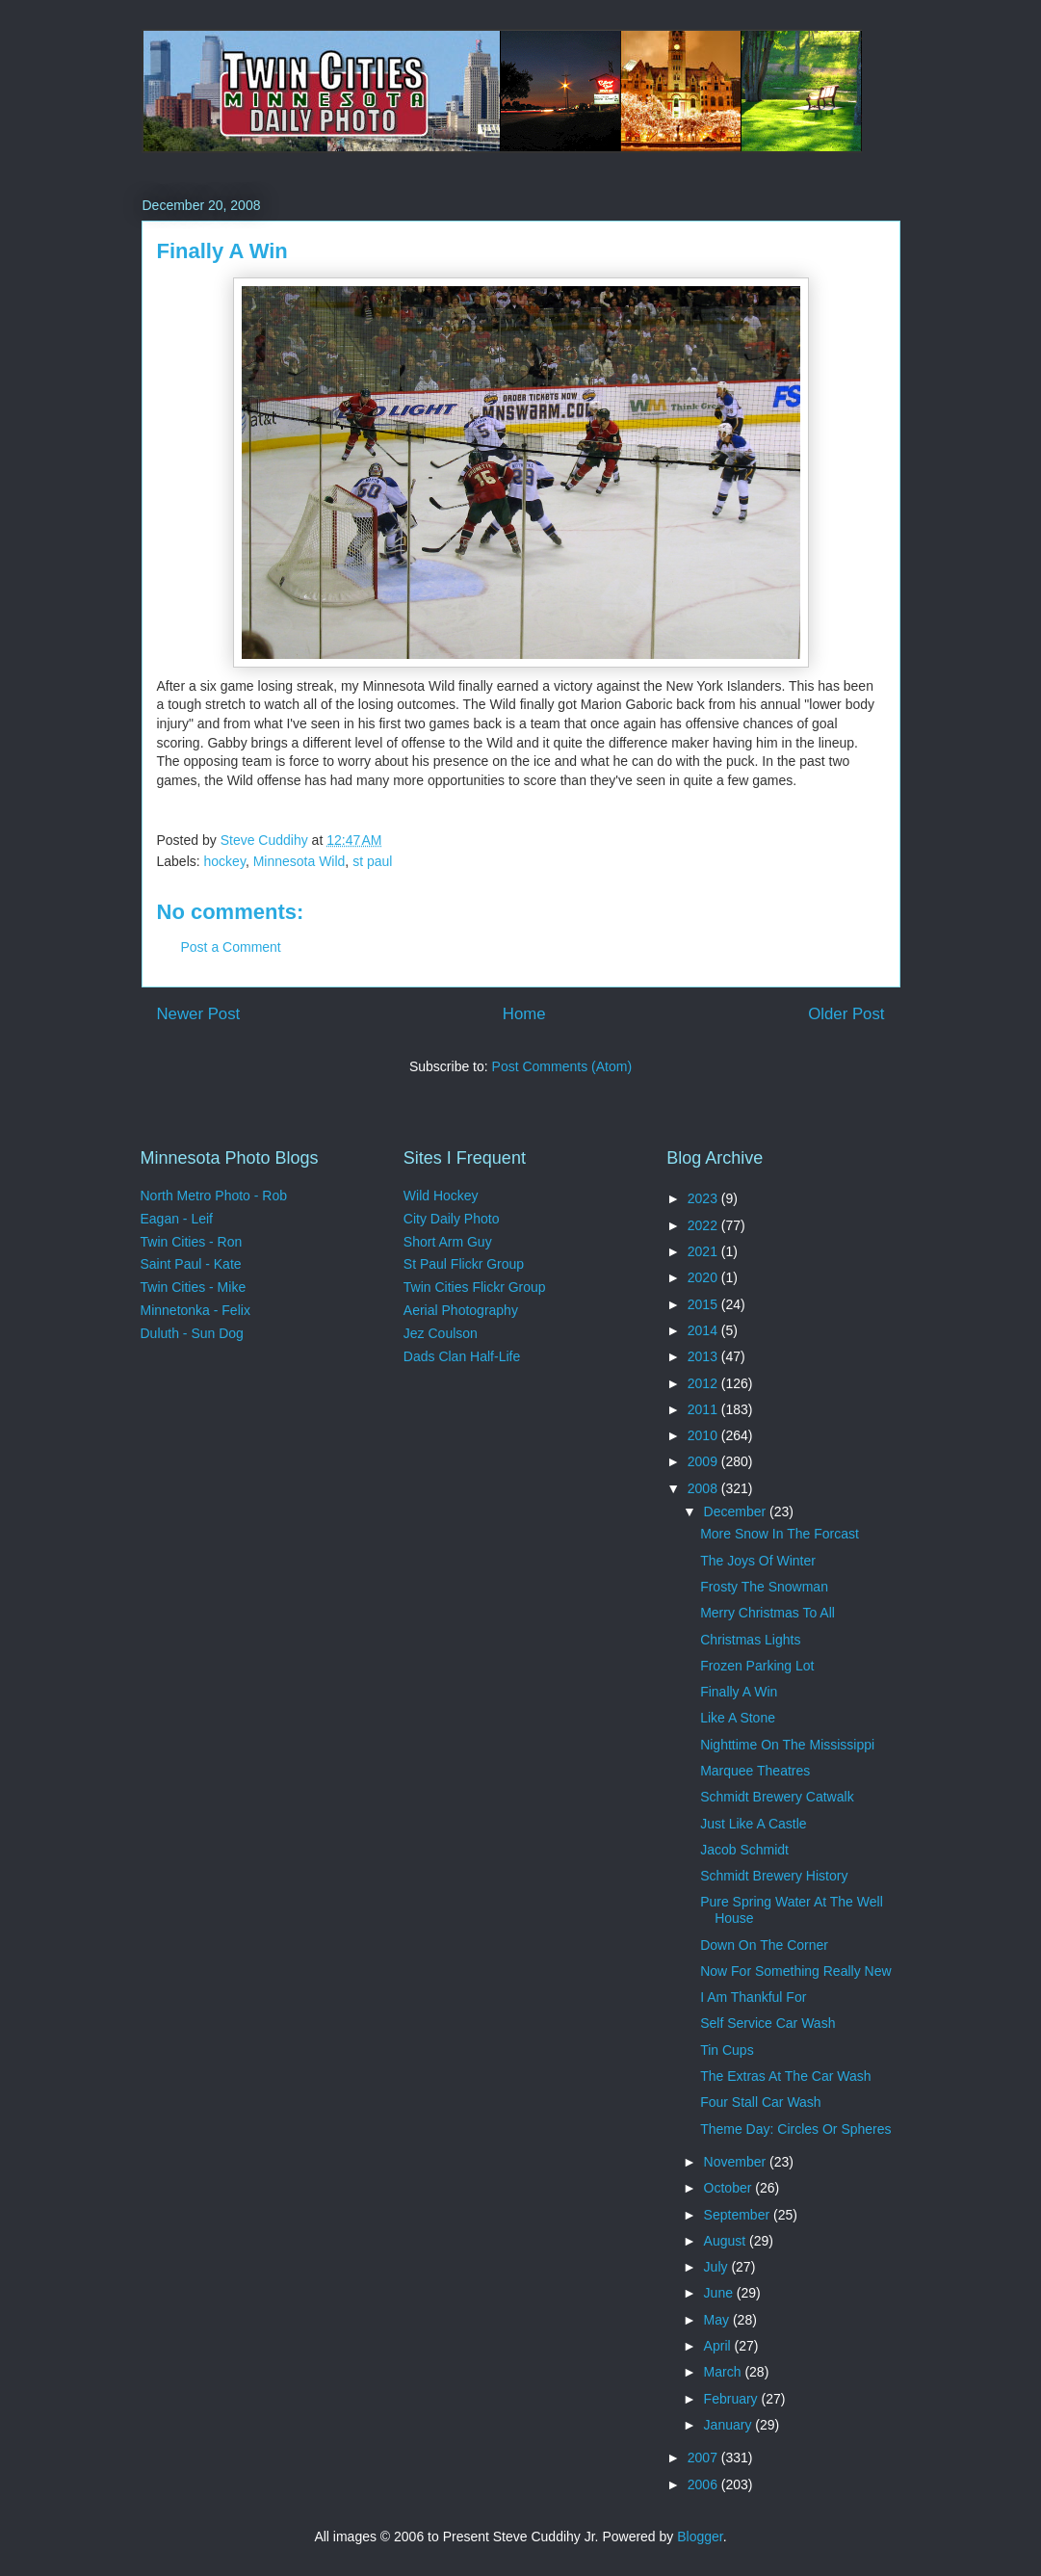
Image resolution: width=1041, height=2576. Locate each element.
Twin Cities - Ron (192, 1241)
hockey (225, 861)
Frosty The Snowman (764, 1586)
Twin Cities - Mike (194, 1287)
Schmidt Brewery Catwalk (777, 1796)
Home (524, 1014)
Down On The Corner (764, 1945)
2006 (704, 2484)
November (736, 2161)
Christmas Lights (750, 1639)
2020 (704, 1277)
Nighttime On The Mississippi (787, 1744)
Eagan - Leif (177, 1218)
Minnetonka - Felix (195, 1310)
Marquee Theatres (755, 1770)
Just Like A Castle (753, 1823)
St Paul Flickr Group (463, 1264)
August (726, 2240)
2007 (704, 2457)
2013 (704, 1356)
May (718, 2319)
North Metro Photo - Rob (214, 1195)
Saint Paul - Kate (191, 1264)
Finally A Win (738, 1691)
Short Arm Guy (447, 1241)
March (724, 2371)
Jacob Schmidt (744, 1849)
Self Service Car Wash (767, 2023)
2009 (704, 1461)
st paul (372, 861)
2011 (704, 1409)
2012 (704, 1383)
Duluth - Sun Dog (192, 1333)
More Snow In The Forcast (779, 1533)
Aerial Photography (460, 1310)
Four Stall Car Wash (760, 2102)
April (719, 2345)
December (736, 1511)
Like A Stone (737, 1717)
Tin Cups (727, 2050)
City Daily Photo (451, 1218)
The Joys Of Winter (758, 1560)
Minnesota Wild (299, 861)
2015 (704, 1304)
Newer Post (199, 1014)
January (730, 2424)
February (733, 2398)
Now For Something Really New (795, 1971)
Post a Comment (231, 947)
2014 (704, 1330)
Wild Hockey (441, 1195)
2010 (704, 1435)
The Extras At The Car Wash (785, 2076)
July (718, 2266)
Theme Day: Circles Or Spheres (795, 2129)
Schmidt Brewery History (773, 1875)
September (738, 2214)
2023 (704, 1198)
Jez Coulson (440, 1333)
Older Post (846, 1014)
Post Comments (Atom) (562, 1066)
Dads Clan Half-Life (461, 1356)
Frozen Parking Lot (757, 1665)
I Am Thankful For (753, 1997)
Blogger (699, 2536)
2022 (704, 1225)
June (720, 2292)
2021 (704, 1251)
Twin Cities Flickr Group (474, 1287)
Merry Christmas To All (767, 1612)
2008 (704, 1488)
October (730, 2187)
